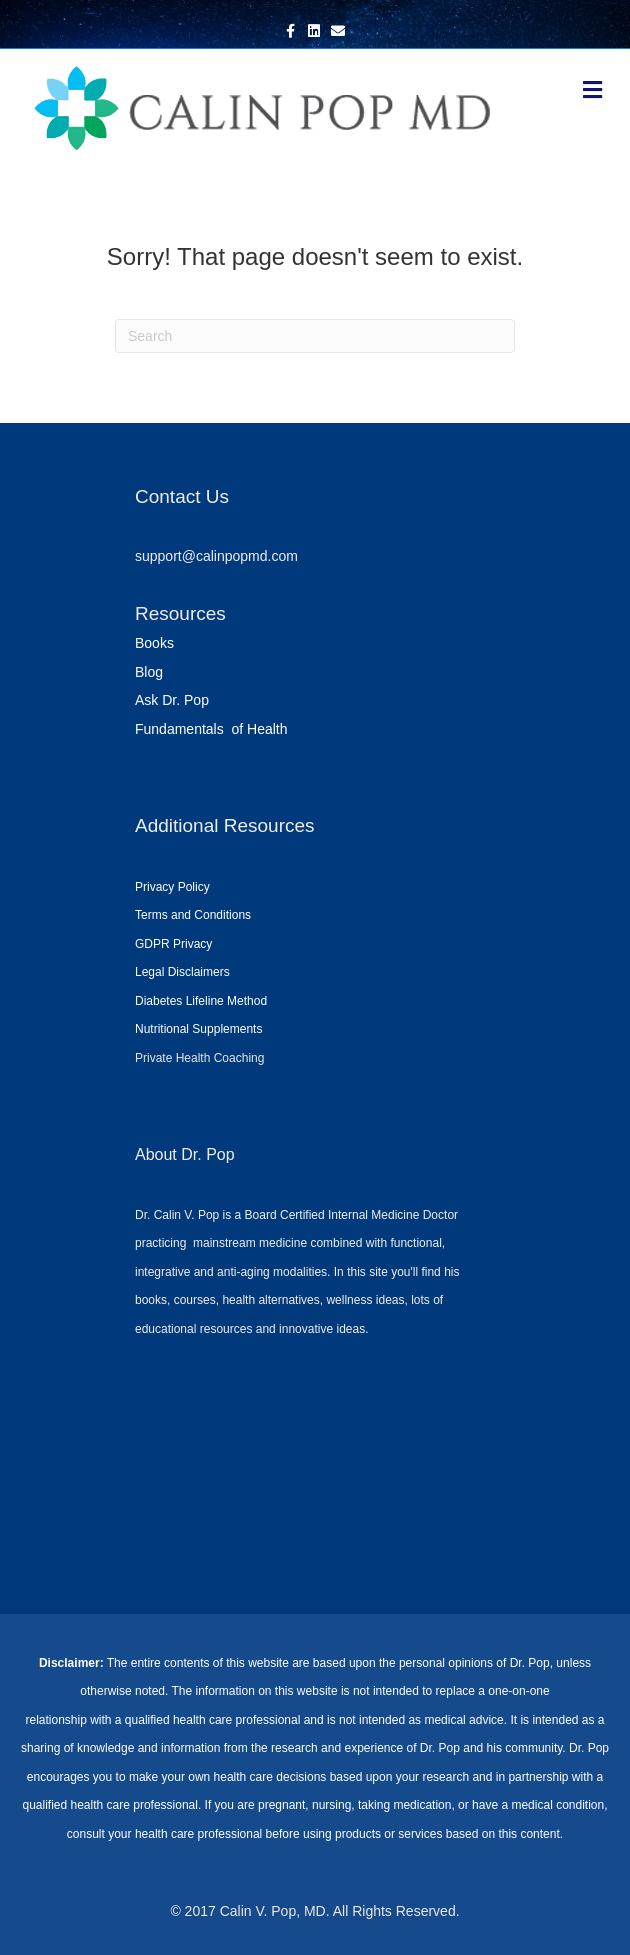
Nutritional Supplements (198, 1029)
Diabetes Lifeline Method (201, 1001)
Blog (149, 672)
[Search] (315, 336)
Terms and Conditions (193, 915)
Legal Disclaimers (182, 972)
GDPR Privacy (173, 944)
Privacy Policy (172, 887)
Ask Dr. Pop (172, 700)
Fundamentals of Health (211, 729)
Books (154, 643)
